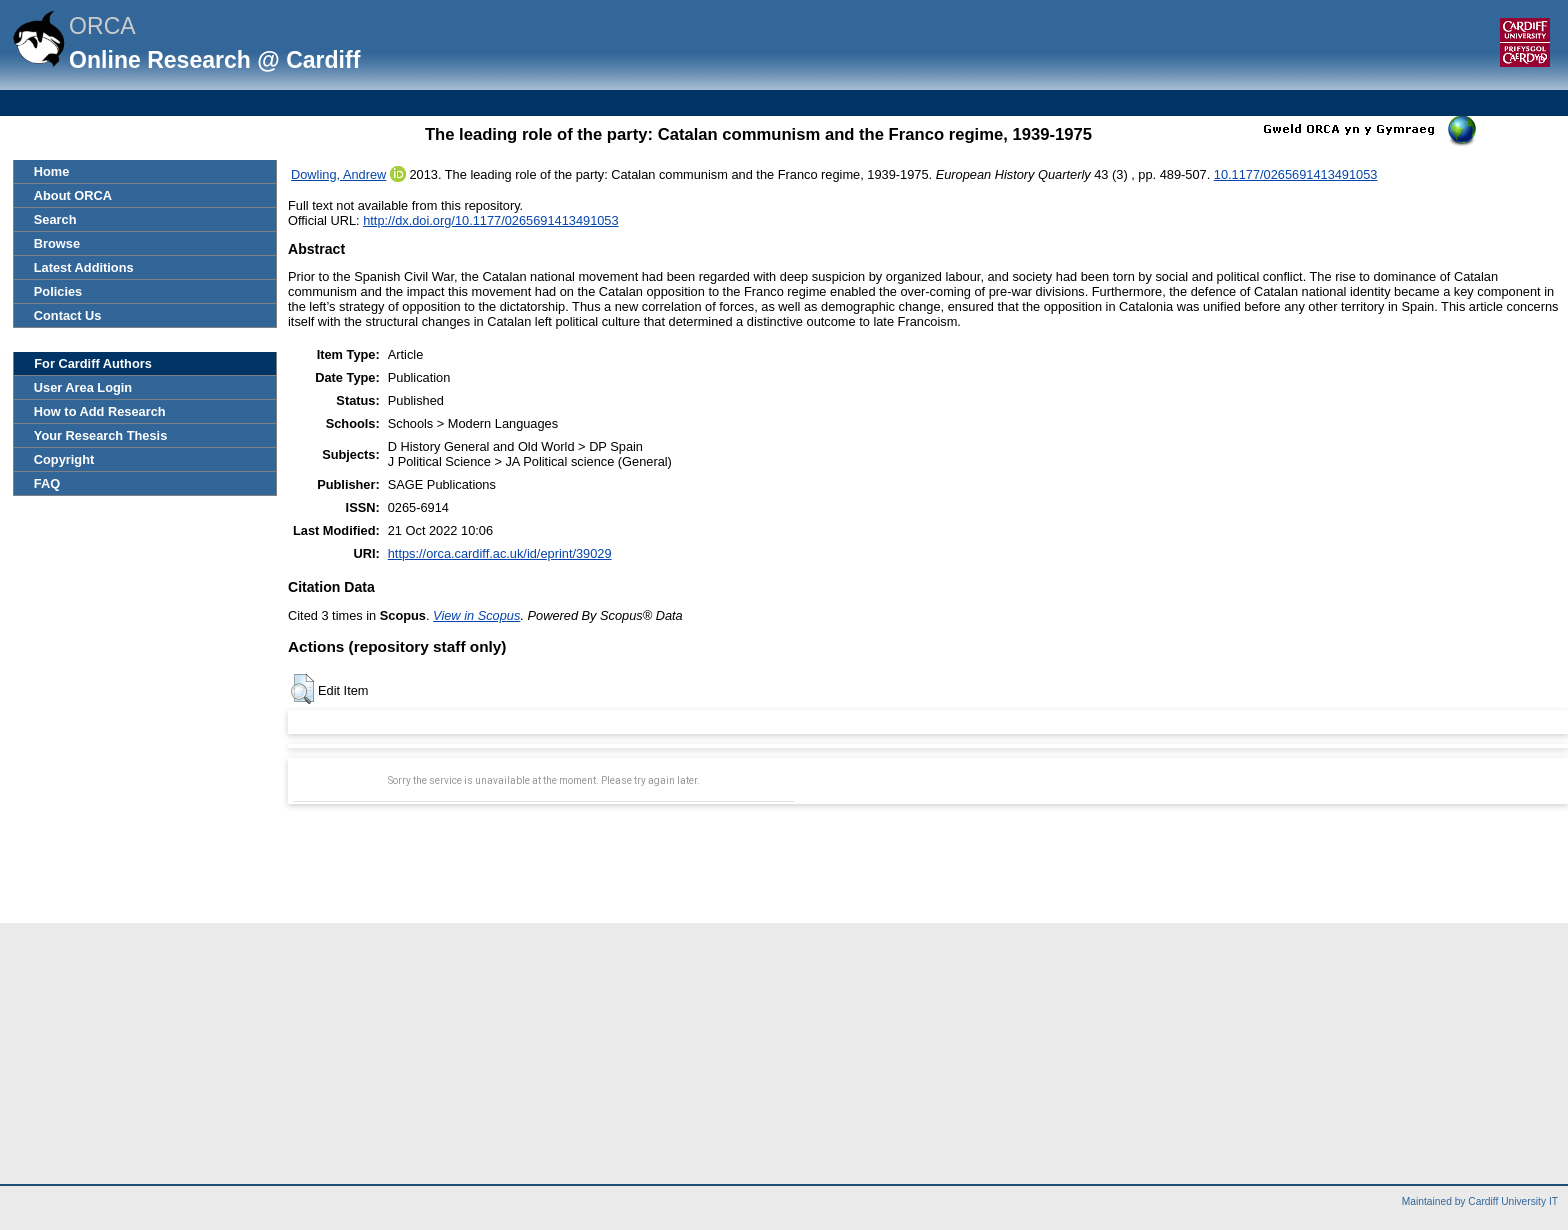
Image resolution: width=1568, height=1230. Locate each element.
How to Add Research (100, 411)
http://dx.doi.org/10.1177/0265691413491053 (490, 220)
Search (55, 219)
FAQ (47, 483)
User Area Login (83, 387)
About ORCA (73, 195)
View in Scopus (476, 615)
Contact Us (68, 315)
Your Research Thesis (100, 435)
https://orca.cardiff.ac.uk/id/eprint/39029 (500, 553)
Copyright (64, 459)
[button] (302, 689)
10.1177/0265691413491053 (1296, 174)
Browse (57, 243)
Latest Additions (84, 267)
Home (52, 171)
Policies (58, 291)
